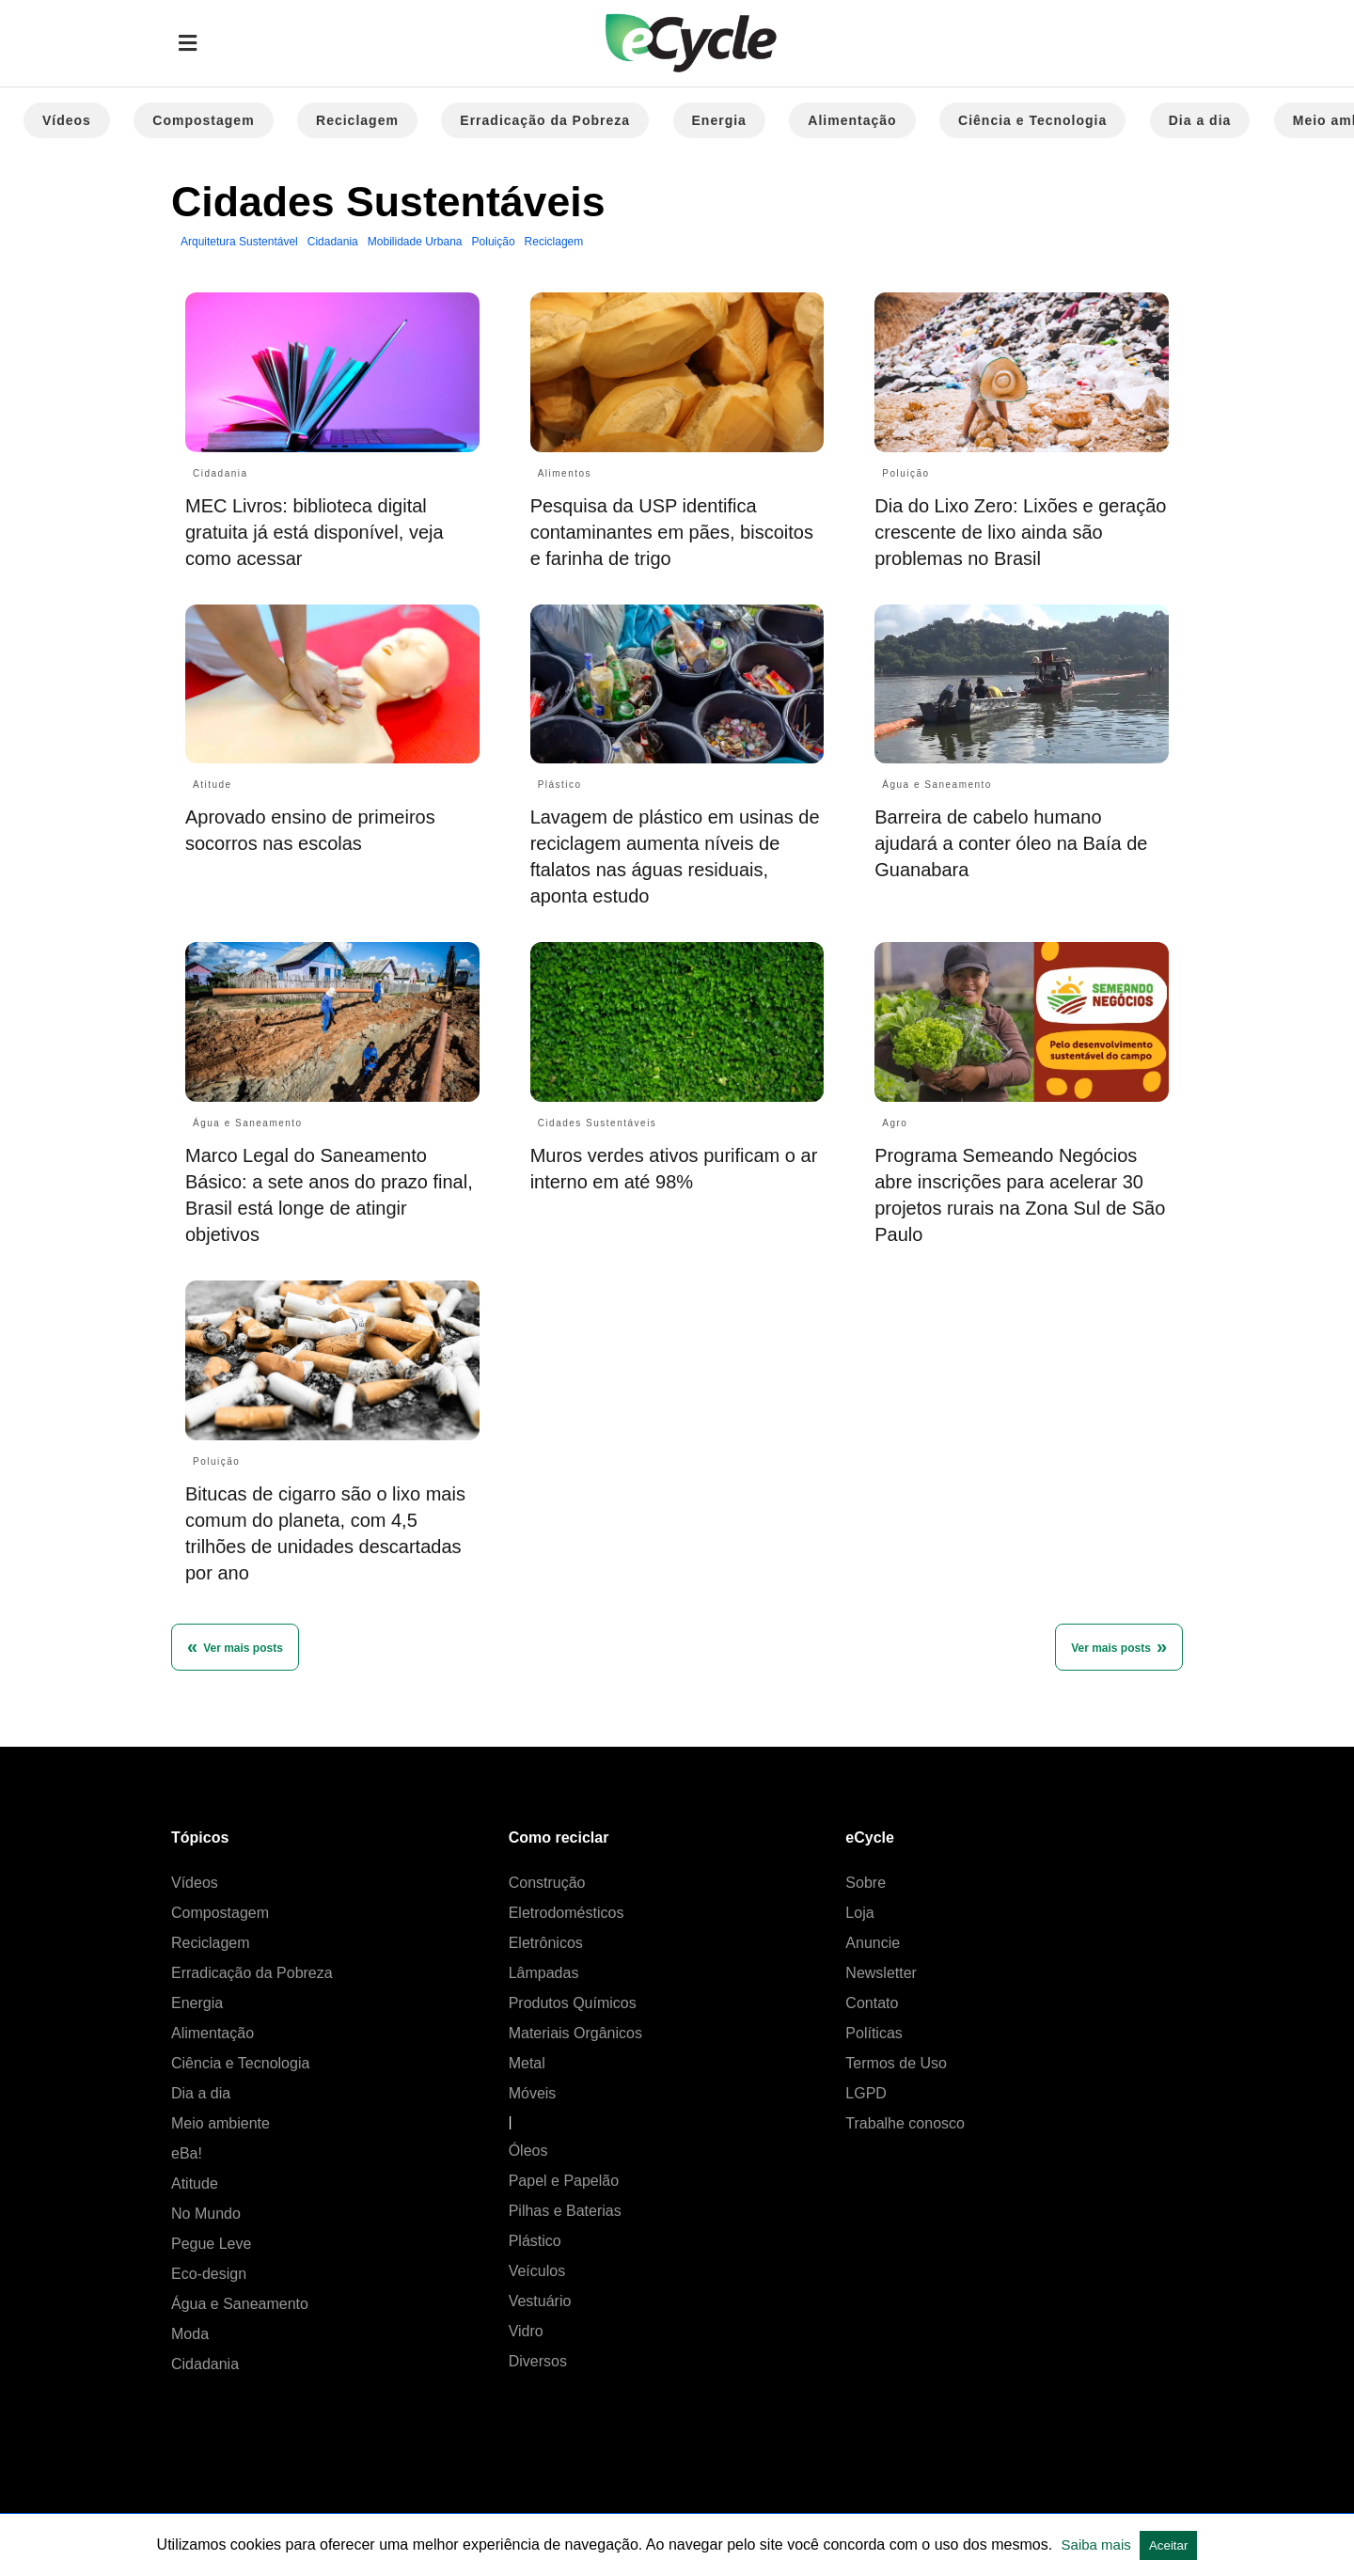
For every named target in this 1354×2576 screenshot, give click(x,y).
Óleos (528, 2151)
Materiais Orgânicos (575, 2033)
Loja (859, 1913)
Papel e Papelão (564, 2181)
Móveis (533, 2093)
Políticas (873, 2033)
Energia (719, 120)
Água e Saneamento (937, 784)
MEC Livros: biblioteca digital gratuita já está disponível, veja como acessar (314, 532)
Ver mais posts (1111, 1648)
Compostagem (203, 120)
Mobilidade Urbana (415, 241)
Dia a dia (1200, 120)
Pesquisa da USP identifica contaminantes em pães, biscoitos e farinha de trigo (671, 532)
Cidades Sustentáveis (597, 1123)
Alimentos (564, 473)
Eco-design (208, 2274)
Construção (547, 1883)
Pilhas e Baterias (565, 2211)
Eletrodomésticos (566, 1913)
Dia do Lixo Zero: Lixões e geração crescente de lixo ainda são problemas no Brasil (1020, 532)
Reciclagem (357, 120)
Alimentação (852, 120)
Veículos (537, 2271)
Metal (527, 2063)
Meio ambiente (220, 2123)
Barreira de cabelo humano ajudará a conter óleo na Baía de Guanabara (1010, 843)
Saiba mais (1098, 2544)
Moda (190, 2334)
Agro (894, 1123)
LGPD (866, 2093)
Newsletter (881, 1973)
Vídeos (66, 120)
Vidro (526, 2331)
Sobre (865, 1883)
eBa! (186, 2153)
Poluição (493, 241)
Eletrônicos (546, 1943)
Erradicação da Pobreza (545, 120)
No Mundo (206, 2214)
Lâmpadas (544, 1973)
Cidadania (332, 241)
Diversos (538, 2361)
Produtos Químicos (573, 2003)
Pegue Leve (211, 2244)
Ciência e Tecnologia (1032, 120)
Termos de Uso (896, 2063)
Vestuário (540, 2301)
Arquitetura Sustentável (239, 241)
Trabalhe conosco (905, 2123)
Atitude (212, 784)
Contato (871, 2003)
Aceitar (1168, 2545)
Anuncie (872, 1943)
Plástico (560, 784)
